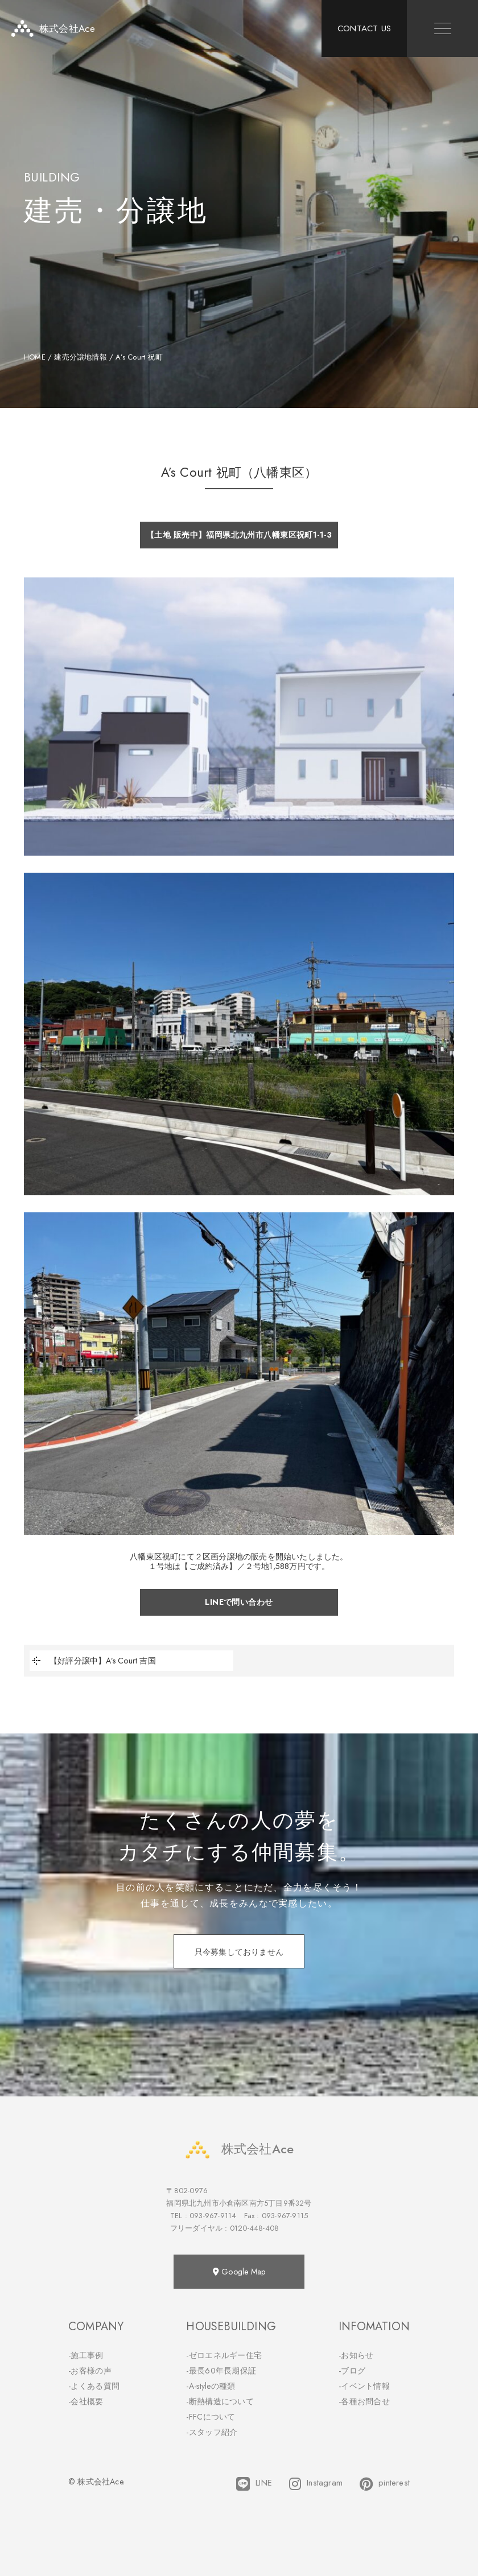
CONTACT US (364, 28)
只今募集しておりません (239, 1952)
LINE (254, 2484)
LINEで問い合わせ (239, 1602)
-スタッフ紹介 (211, 2432)
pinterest (385, 2484)
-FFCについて (210, 2416)
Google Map (239, 2271)
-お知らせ (356, 2355)
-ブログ (352, 2370)
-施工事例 (86, 2355)
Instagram (316, 2484)
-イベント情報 (364, 2386)
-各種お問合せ (364, 2401)
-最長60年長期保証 (221, 2370)
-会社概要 (86, 2401)
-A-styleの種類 (210, 2386)
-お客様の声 (90, 2370)
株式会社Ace (239, 2149)
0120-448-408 (254, 2228)
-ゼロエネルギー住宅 (224, 2355)
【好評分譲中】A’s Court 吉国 (93, 1661)
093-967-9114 (212, 2215)
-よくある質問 (94, 2386)
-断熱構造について (220, 2401)
